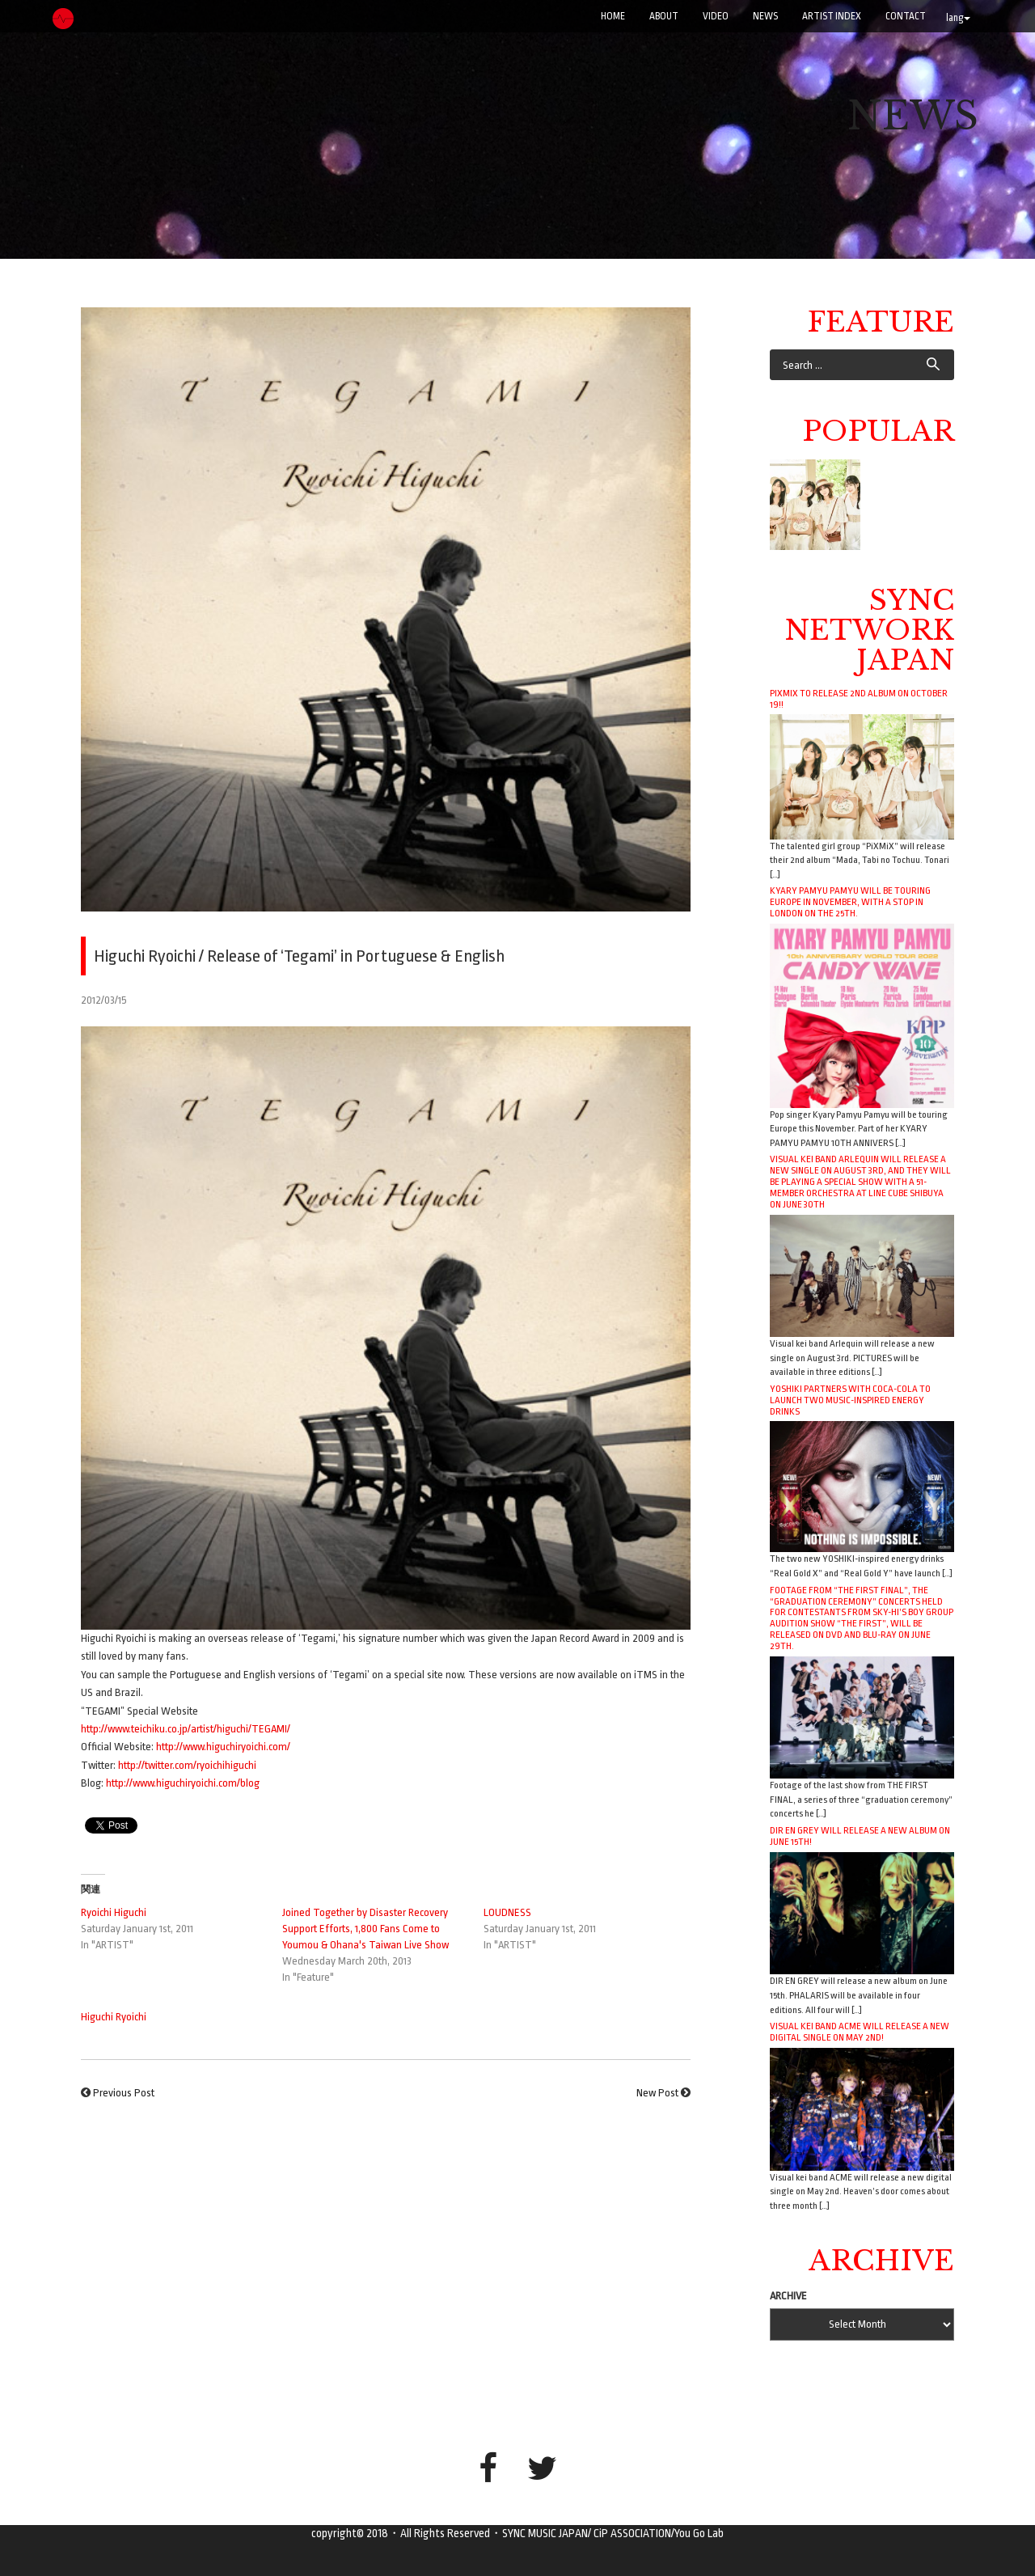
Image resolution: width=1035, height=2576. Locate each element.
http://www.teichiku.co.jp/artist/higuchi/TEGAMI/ (185, 1729)
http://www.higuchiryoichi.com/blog (183, 1783)
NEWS (765, 16)
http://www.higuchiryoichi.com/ (223, 1747)
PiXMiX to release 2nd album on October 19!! (859, 698)
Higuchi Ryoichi (113, 2017)
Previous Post (123, 2093)
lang (958, 17)
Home (613, 16)
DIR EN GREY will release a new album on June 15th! (860, 1836)
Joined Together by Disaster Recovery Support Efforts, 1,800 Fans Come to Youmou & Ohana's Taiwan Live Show (365, 1928)
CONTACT (905, 16)
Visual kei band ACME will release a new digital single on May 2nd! (859, 2031)
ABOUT (663, 16)
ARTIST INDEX (831, 16)
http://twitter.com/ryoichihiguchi (187, 1765)
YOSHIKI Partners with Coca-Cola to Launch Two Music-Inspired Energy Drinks (850, 1400)
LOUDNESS (507, 1912)
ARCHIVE (788, 2296)
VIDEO (716, 16)
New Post (657, 2093)
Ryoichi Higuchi (113, 1912)
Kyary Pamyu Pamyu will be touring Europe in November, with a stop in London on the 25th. (850, 902)
